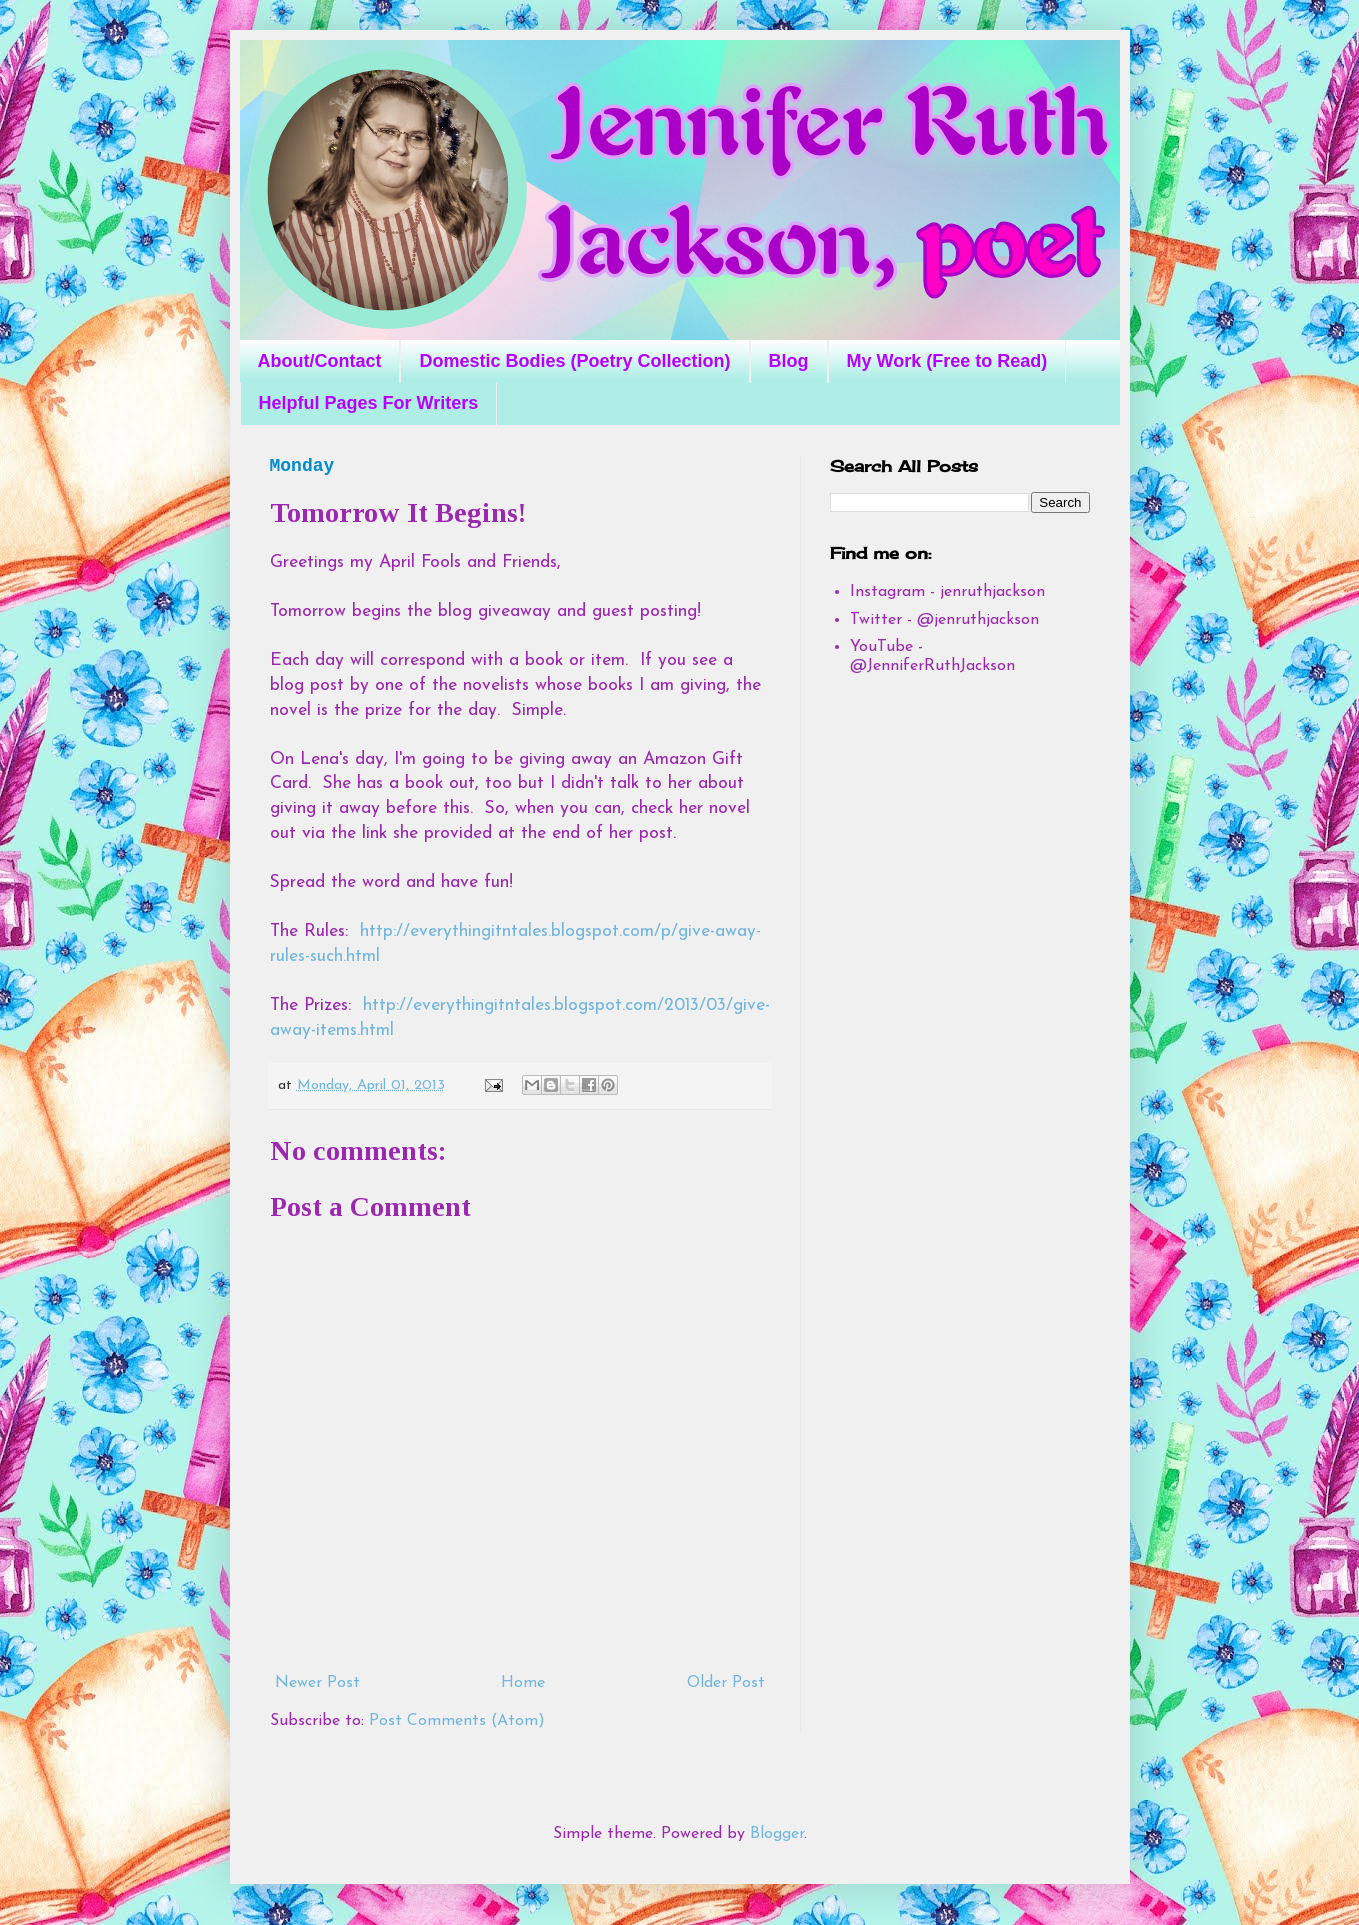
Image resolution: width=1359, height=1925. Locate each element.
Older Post (726, 1683)
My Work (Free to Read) (947, 361)
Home (523, 1683)
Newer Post (317, 1683)
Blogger (777, 1834)
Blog (789, 361)
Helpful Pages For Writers (369, 403)
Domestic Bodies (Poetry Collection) (574, 361)
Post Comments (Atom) (457, 1721)
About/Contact (320, 361)
